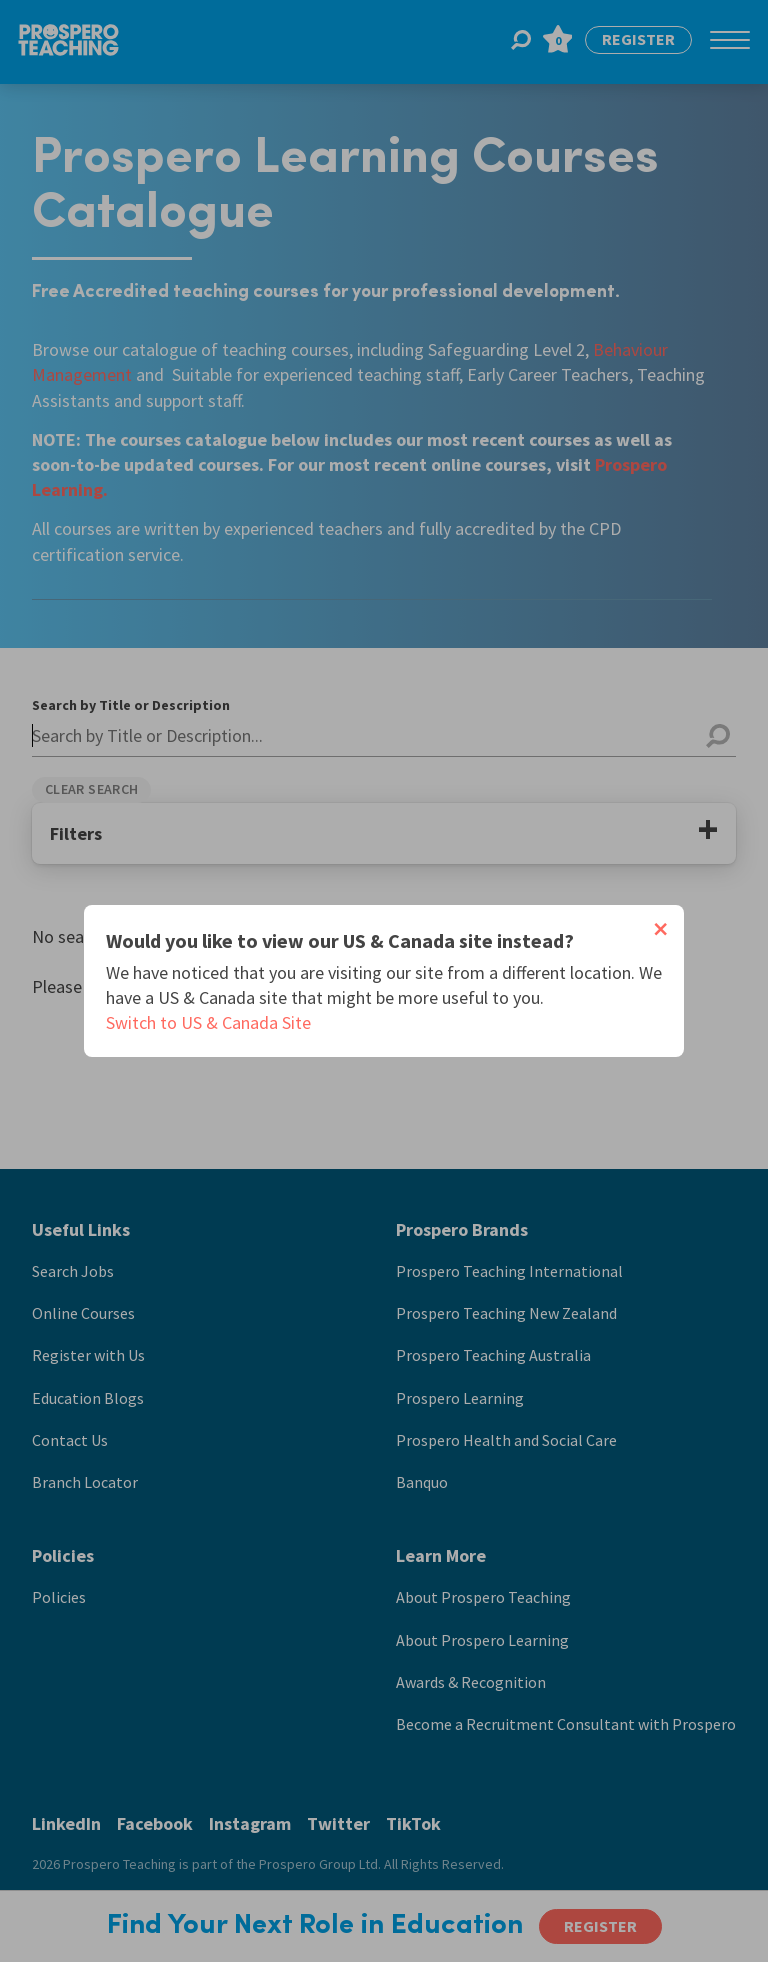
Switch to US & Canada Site (208, 1022)
